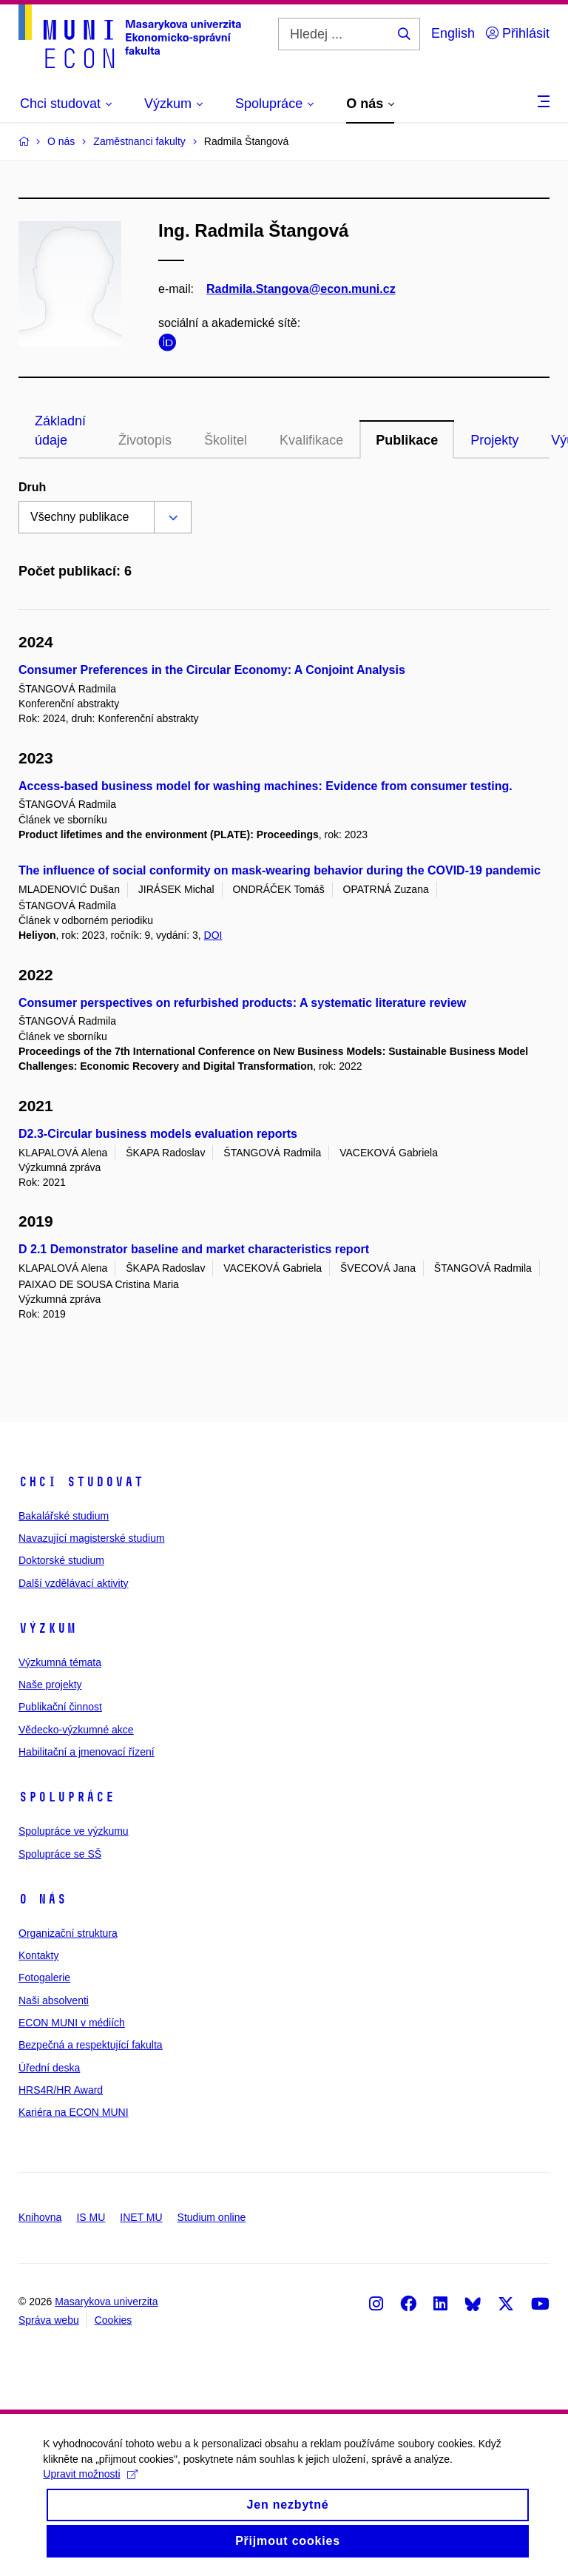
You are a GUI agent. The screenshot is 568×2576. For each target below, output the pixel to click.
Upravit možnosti (91, 2486)
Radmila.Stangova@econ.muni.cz (301, 289)
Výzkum (47, 1628)
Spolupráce (66, 1797)
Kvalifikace (311, 440)
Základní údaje (60, 431)
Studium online (212, 2217)
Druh (32, 487)
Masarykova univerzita (106, 2301)
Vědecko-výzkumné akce (76, 1730)
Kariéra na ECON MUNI (73, 2112)
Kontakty (38, 1955)
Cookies (113, 2320)
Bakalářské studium (63, 1516)
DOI (213, 935)
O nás (42, 1899)
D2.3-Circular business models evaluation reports (157, 1133)
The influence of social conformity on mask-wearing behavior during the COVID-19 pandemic (279, 870)
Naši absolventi (53, 2000)
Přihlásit (518, 33)
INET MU (141, 2217)
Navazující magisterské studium (91, 1538)
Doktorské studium (61, 1560)
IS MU (90, 2217)
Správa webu (48, 2320)
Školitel (225, 440)
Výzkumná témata (59, 1662)
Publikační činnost (60, 1707)
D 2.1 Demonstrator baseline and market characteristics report (193, 1249)
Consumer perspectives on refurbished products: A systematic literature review (242, 1003)
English (453, 33)
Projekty (494, 440)
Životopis (145, 440)
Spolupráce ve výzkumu (73, 1831)
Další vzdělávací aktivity (73, 1583)
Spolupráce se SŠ (59, 1854)
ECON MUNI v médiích (71, 2023)
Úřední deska (49, 2068)
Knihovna (39, 2217)
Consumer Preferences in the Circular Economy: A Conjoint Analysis (211, 670)
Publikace (407, 440)
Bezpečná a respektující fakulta (90, 2045)
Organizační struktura (68, 1933)
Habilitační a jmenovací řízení (86, 1752)
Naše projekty (50, 1684)
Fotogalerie (44, 1977)
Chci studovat (80, 1482)
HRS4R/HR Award (60, 2090)
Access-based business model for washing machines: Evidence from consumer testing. (265, 786)
